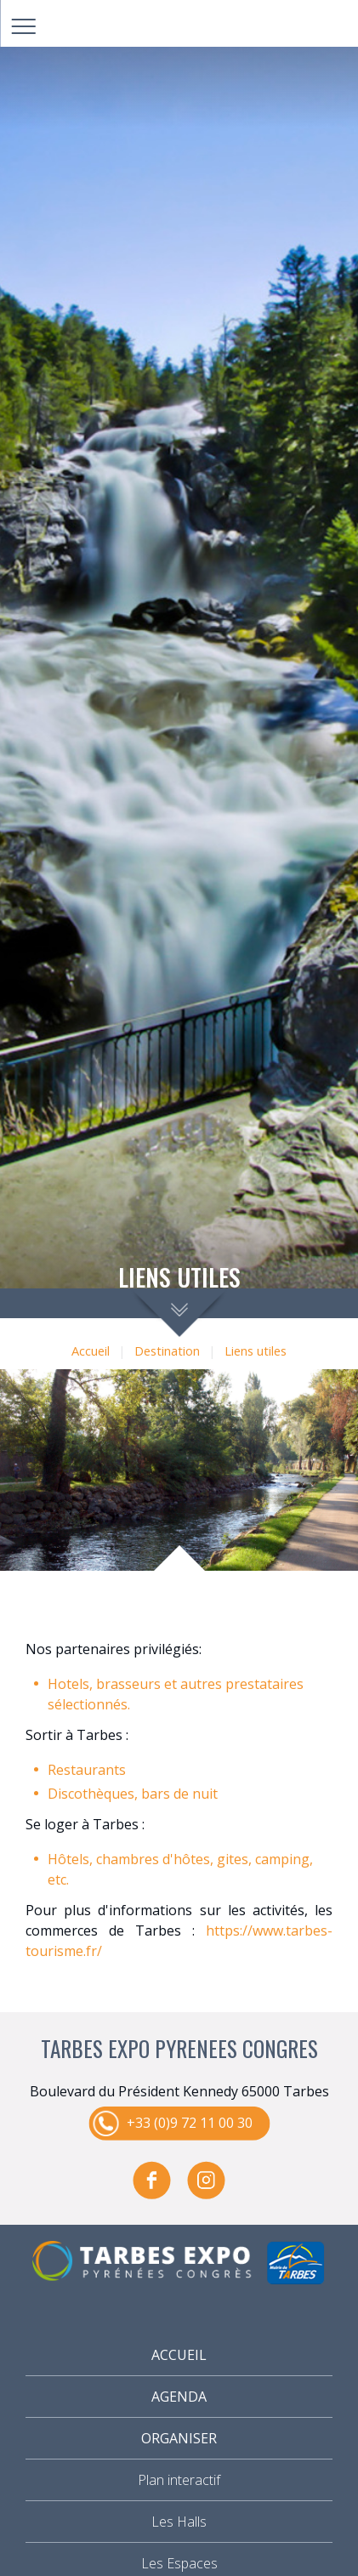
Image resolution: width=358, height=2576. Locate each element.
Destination (167, 1351)
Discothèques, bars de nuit (133, 1793)
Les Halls (179, 2521)
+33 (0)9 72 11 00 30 (190, 2122)
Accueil (90, 1351)
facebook (152, 2181)
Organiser (179, 2438)
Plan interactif (179, 2480)
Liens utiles (255, 1351)
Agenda (179, 2396)
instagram (207, 2181)
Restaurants (87, 1769)
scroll (179, 1312)
